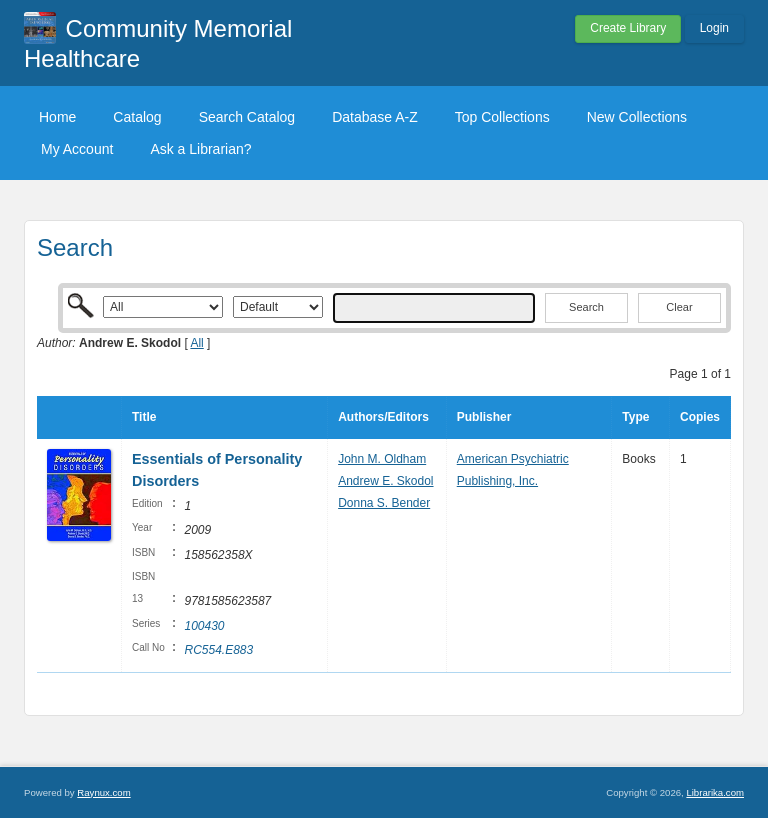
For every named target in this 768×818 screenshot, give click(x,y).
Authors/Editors (383, 417)
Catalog (137, 117)
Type (635, 417)
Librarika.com (715, 792)
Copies (700, 417)
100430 (204, 626)
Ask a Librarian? (200, 149)
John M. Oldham (382, 459)
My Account (77, 149)
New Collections (637, 117)
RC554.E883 (218, 650)
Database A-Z (375, 117)
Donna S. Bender (384, 503)
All (196, 343)
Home (57, 117)
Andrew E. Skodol (385, 481)
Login (714, 28)
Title (144, 417)
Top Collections (502, 117)
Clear (679, 307)
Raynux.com (103, 792)
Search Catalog (247, 117)
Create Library (628, 28)
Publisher (484, 417)
